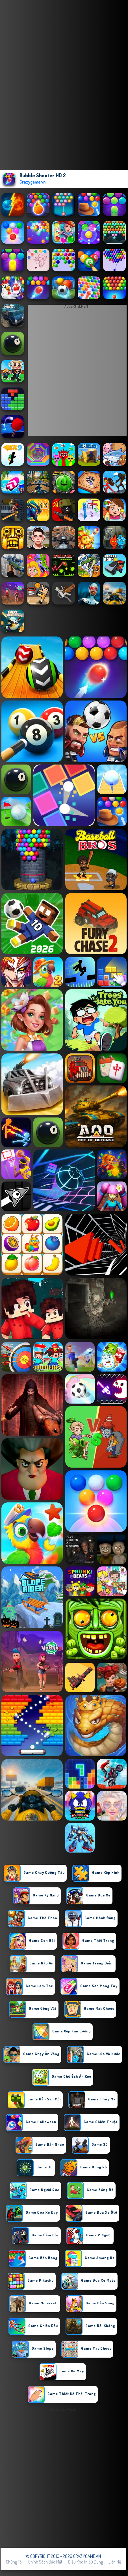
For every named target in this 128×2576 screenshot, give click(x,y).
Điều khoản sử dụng (85, 2562)
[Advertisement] (64, 2478)
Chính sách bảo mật (45, 2562)
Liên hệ (115, 2562)
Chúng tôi (14, 2562)
